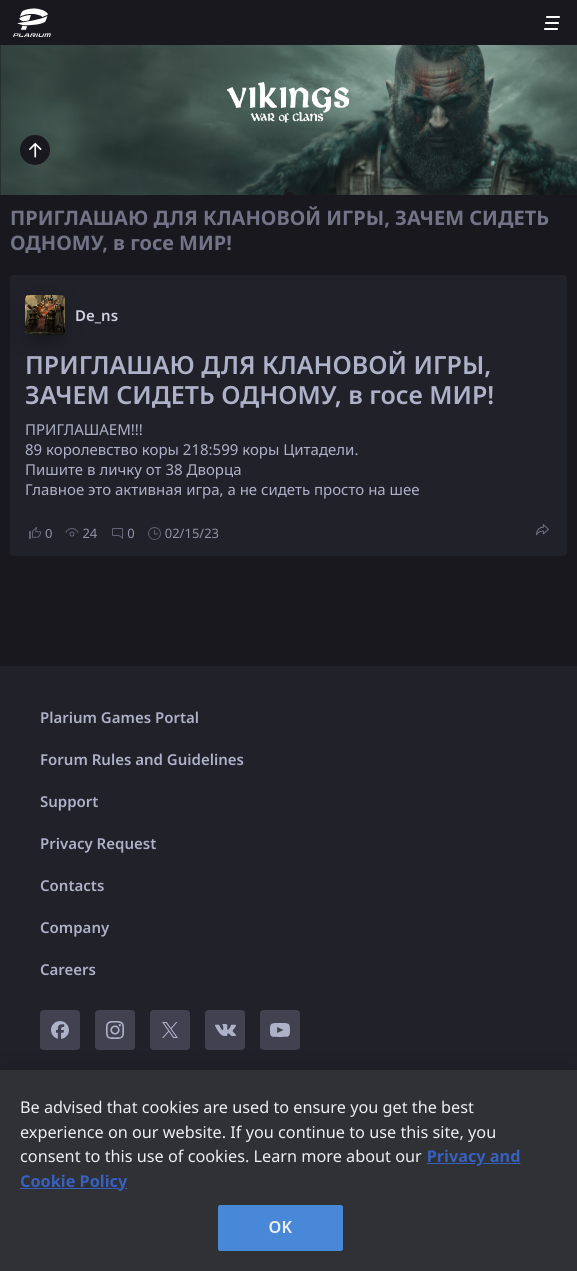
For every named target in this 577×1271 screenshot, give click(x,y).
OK (281, 1227)
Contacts (72, 886)
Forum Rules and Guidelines (142, 760)
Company (74, 928)
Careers (68, 970)
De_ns (96, 316)
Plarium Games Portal (119, 718)
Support (69, 802)
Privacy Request (98, 844)
